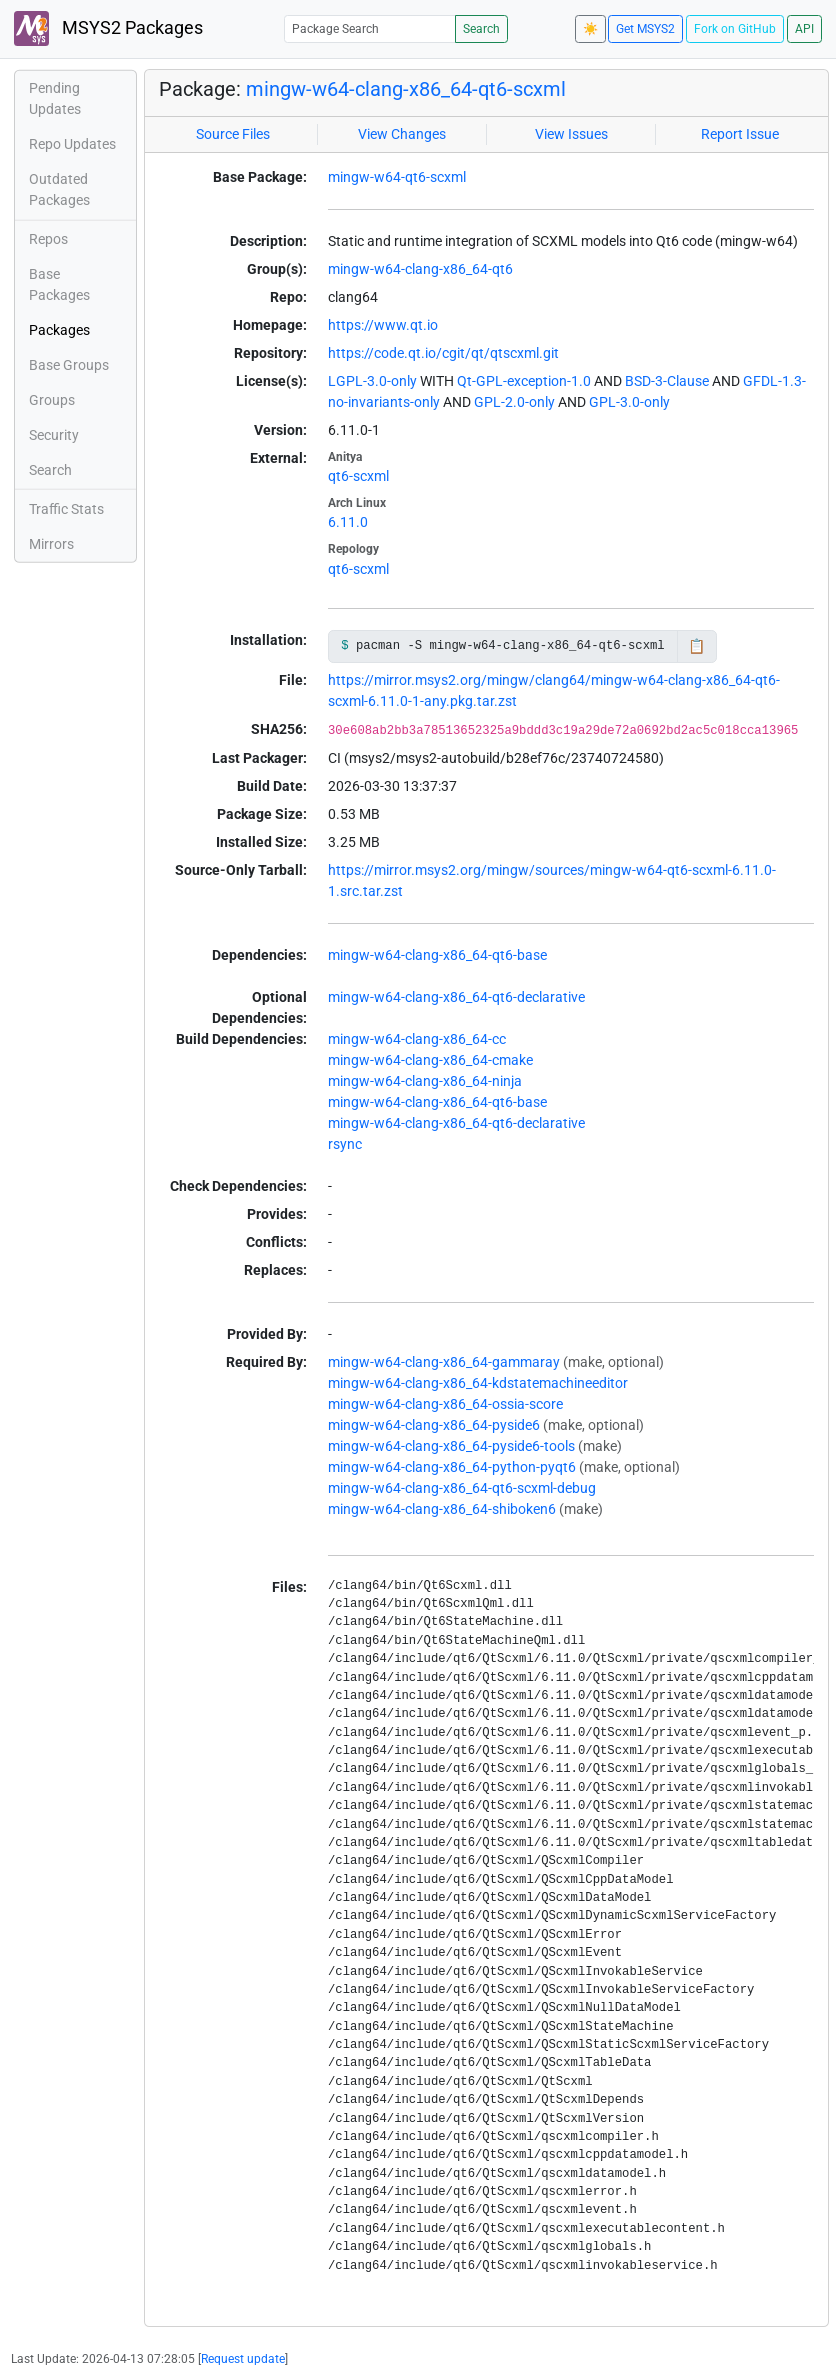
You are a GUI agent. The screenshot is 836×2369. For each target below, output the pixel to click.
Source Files (233, 134)
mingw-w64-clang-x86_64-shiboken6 (442, 1509)
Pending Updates (55, 98)
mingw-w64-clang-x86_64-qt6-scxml (406, 89)
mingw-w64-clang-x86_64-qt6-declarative (456, 997)
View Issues (571, 134)
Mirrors (51, 544)
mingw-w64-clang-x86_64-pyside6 (434, 1425)
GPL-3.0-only (629, 402)
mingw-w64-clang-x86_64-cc (417, 1039)
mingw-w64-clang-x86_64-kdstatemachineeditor (478, 1383)
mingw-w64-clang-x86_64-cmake (430, 1060)
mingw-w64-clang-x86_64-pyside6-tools (451, 1446)
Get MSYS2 (645, 29)
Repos (48, 239)
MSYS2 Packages (108, 28)
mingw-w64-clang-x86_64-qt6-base (437, 955)
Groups (52, 400)
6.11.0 (348, 522)
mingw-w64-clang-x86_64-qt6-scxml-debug (462, 1488)
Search (481, 29)
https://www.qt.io (383, 325)
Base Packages (59, 284)
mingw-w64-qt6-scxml (397, 177)
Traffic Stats (66, 509)
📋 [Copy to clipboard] (696, 646)
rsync (345, 1144)
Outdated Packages (59, 189)
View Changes (402, 134)
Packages (59, 330)
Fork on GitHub (735, 29)
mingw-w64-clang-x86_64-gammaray (444, 1362)
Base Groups (69, 365)
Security (54, 435)
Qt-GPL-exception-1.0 (524, 381)
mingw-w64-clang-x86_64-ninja (425, 1081)
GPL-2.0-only (514, 402)
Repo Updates (72, 144)
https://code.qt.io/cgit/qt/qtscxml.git (443, 353)
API (804, 29)
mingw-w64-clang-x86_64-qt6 (420, 269)
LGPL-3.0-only (372, 381)
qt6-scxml (358, 476)
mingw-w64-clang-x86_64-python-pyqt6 (452, 1467)
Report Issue (740, 134)
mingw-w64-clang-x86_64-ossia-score (445, 1404)
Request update (243, 2359)
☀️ (590, 29)
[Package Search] (370, 28)
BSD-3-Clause (667, 381)
